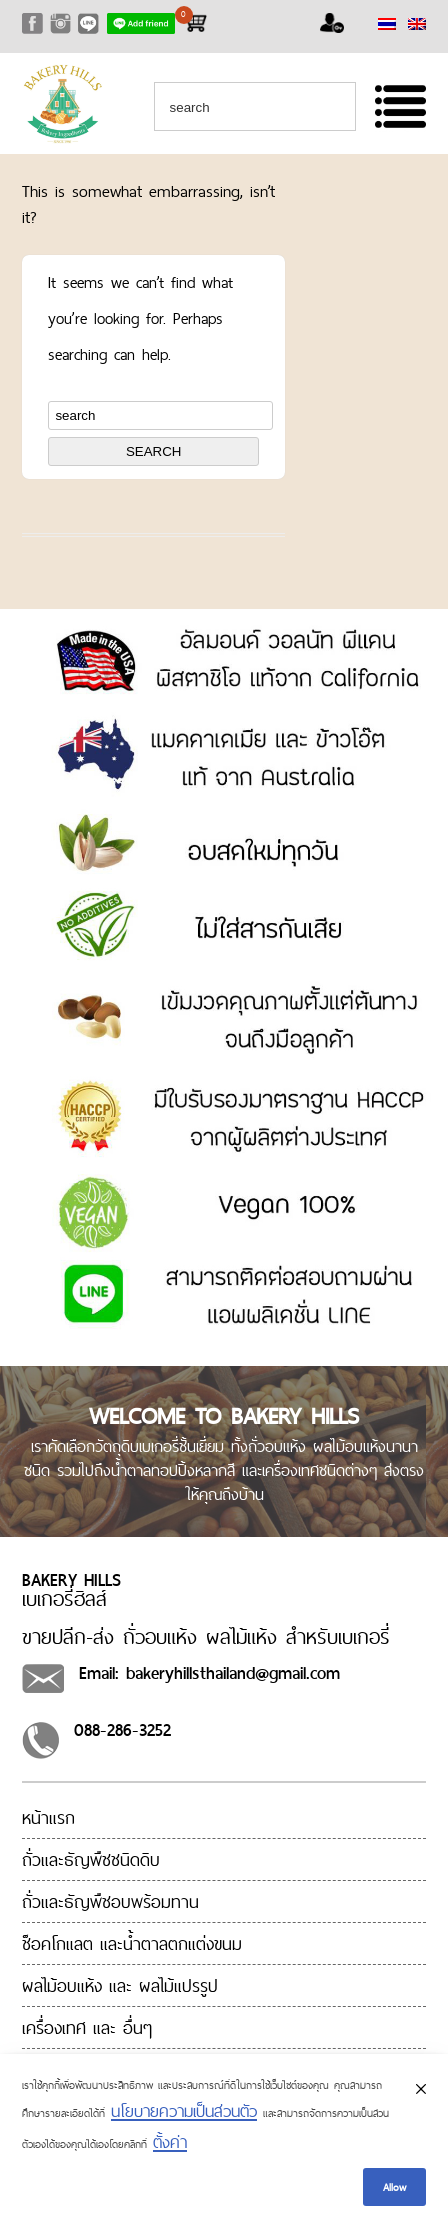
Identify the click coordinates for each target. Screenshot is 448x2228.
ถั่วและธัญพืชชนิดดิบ (91, 1859)
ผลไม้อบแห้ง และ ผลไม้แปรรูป (120, 1985)
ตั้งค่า (170, 2142)
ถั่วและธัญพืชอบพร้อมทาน (110, 1901)
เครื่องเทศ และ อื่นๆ (87, 2027)
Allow (394, 2187)
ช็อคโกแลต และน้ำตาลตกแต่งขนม (132, 1943)
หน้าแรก (48, 1817)
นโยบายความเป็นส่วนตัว (184, 2111)
